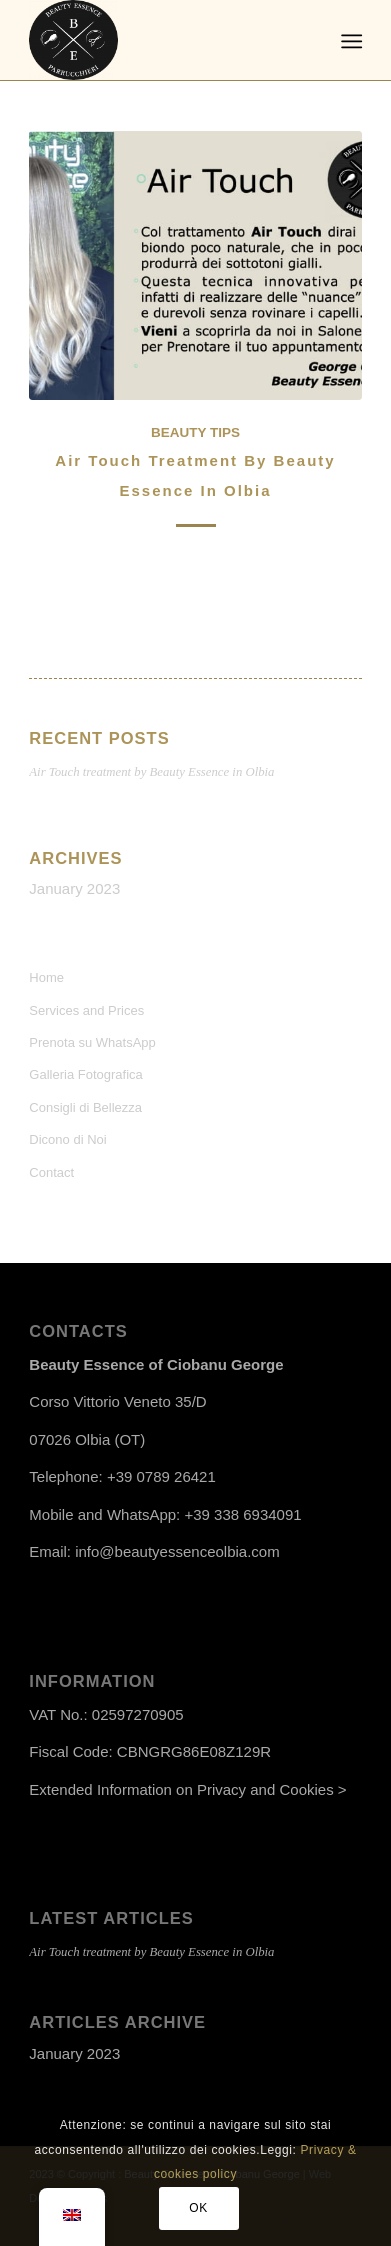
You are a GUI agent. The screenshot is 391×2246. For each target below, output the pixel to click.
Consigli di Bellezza (85, 1107)
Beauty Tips (195, 432)
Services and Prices (86, 1010)
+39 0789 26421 (161, 1476)
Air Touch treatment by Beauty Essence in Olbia (151, 772)
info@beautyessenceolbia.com (177, 1551)
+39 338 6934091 (242, 1514)
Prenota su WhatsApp (92, 1042)
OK (198, 2208)
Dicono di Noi (67, 1139)
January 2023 (74, 888)
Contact (51, 1172)
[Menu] (349, 41)
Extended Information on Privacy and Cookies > (187, 1789)
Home (46, 977)
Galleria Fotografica (85, 1074)
